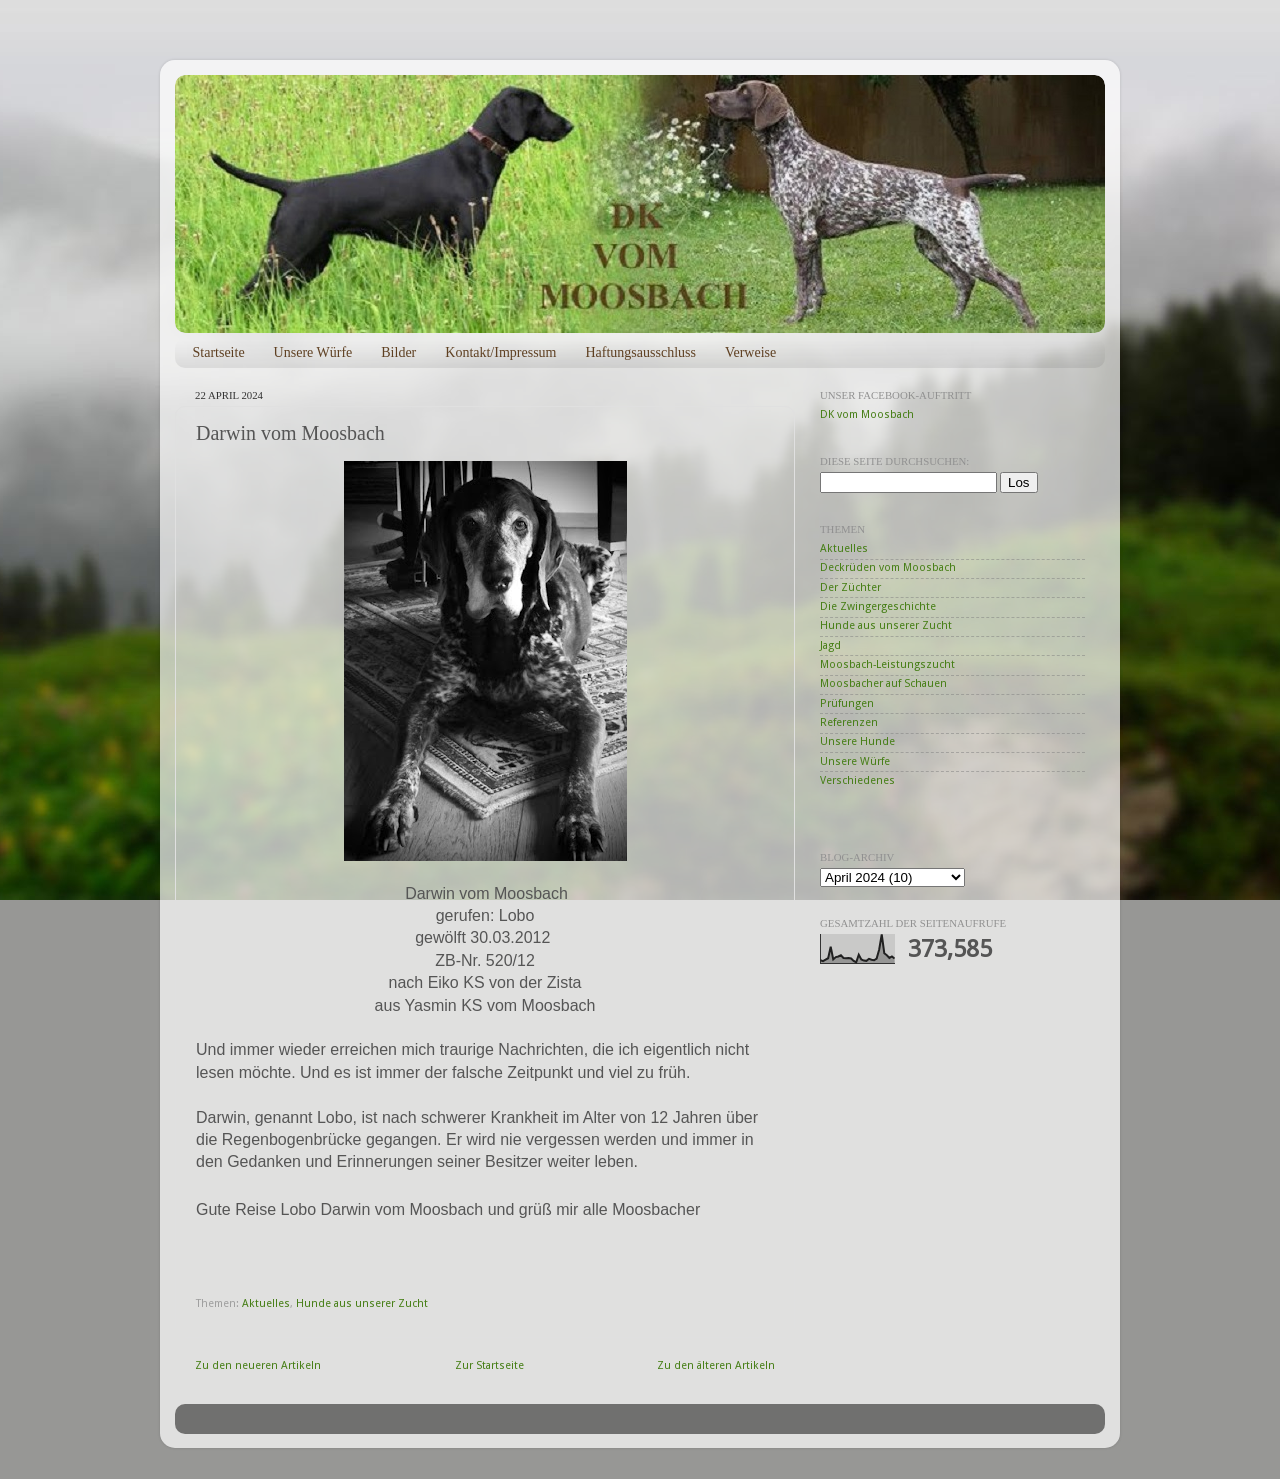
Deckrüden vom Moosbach (888, 567)
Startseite (219, 352)
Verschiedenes (857, 780)
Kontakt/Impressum (500, 352)
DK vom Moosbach (867, 414)
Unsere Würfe (313, 352)
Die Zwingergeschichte (878, 606)
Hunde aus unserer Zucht (362, 1303)
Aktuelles (266, 1303)
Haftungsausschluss (640, 352)
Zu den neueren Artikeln (258, 1365)
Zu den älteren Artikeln (716, 1365)
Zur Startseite (489, 1365)
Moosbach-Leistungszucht (887, 664)
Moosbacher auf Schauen (883, 683)
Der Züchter (850, 587)
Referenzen (849, 722)
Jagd (830, 645)
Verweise (750, 352)
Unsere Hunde (857, 741)
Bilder (398, 352)
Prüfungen (847, 703)
